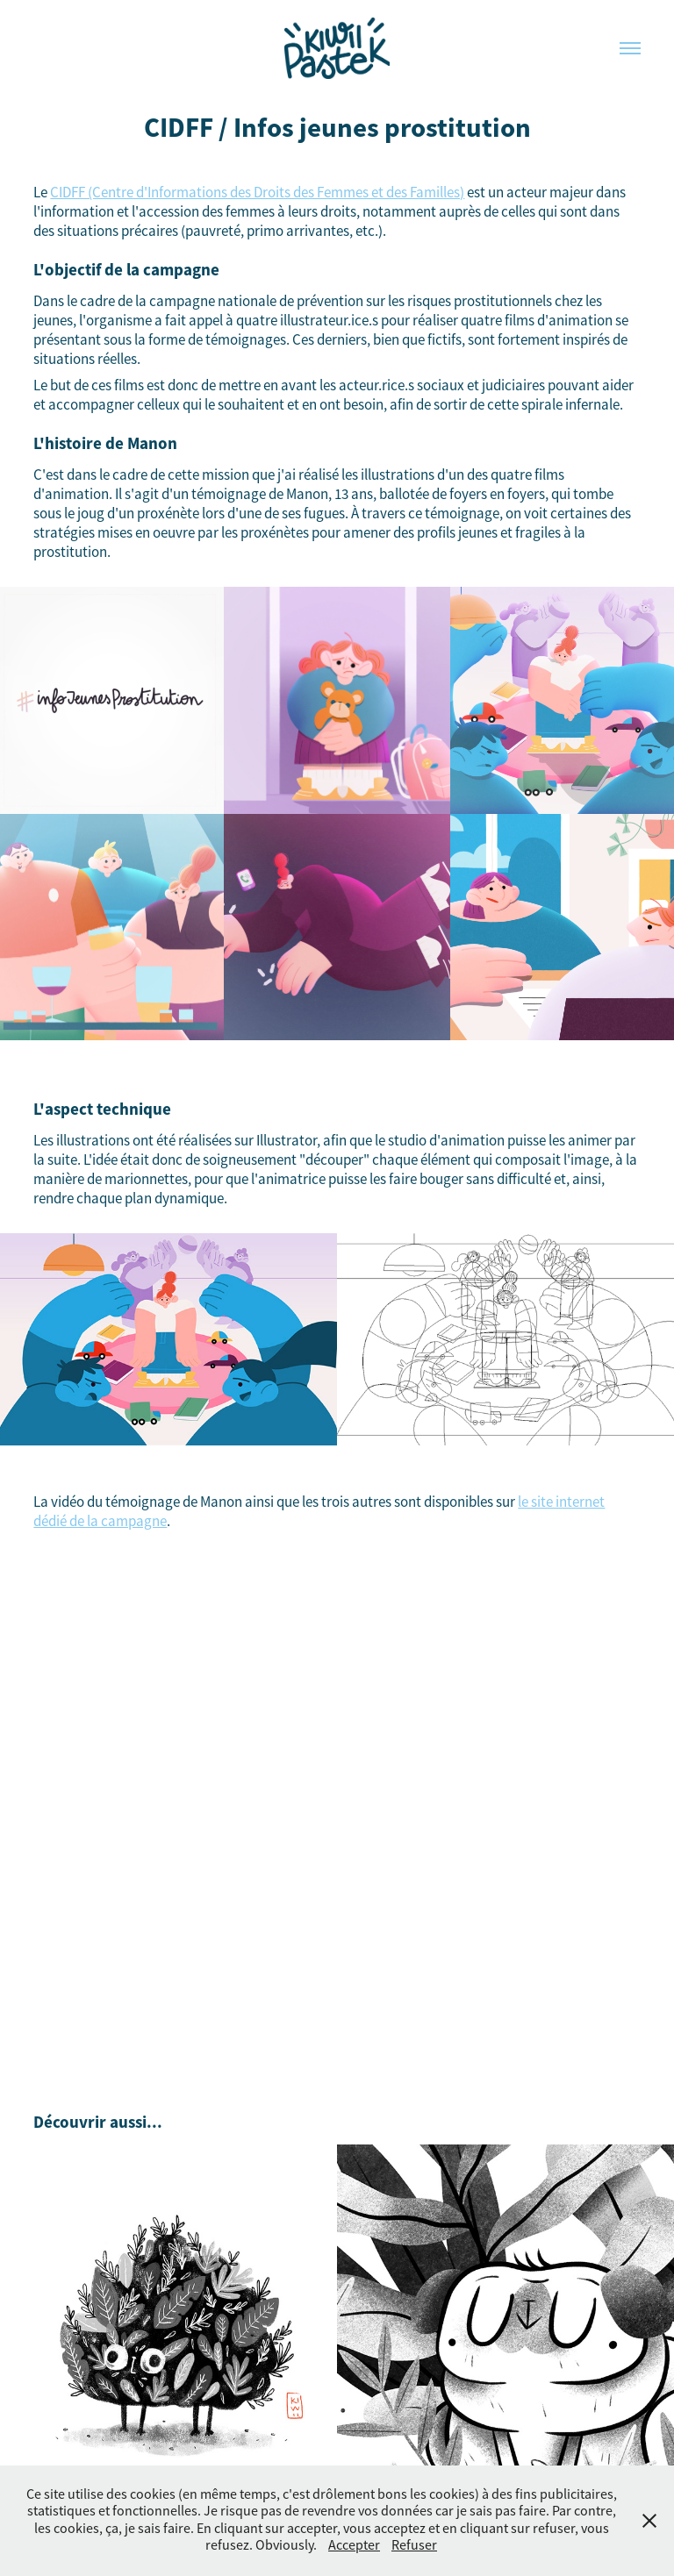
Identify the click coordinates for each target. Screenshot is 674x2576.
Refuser (414, 2545)
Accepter (354, 2545)
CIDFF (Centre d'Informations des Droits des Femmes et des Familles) (257, 192)
